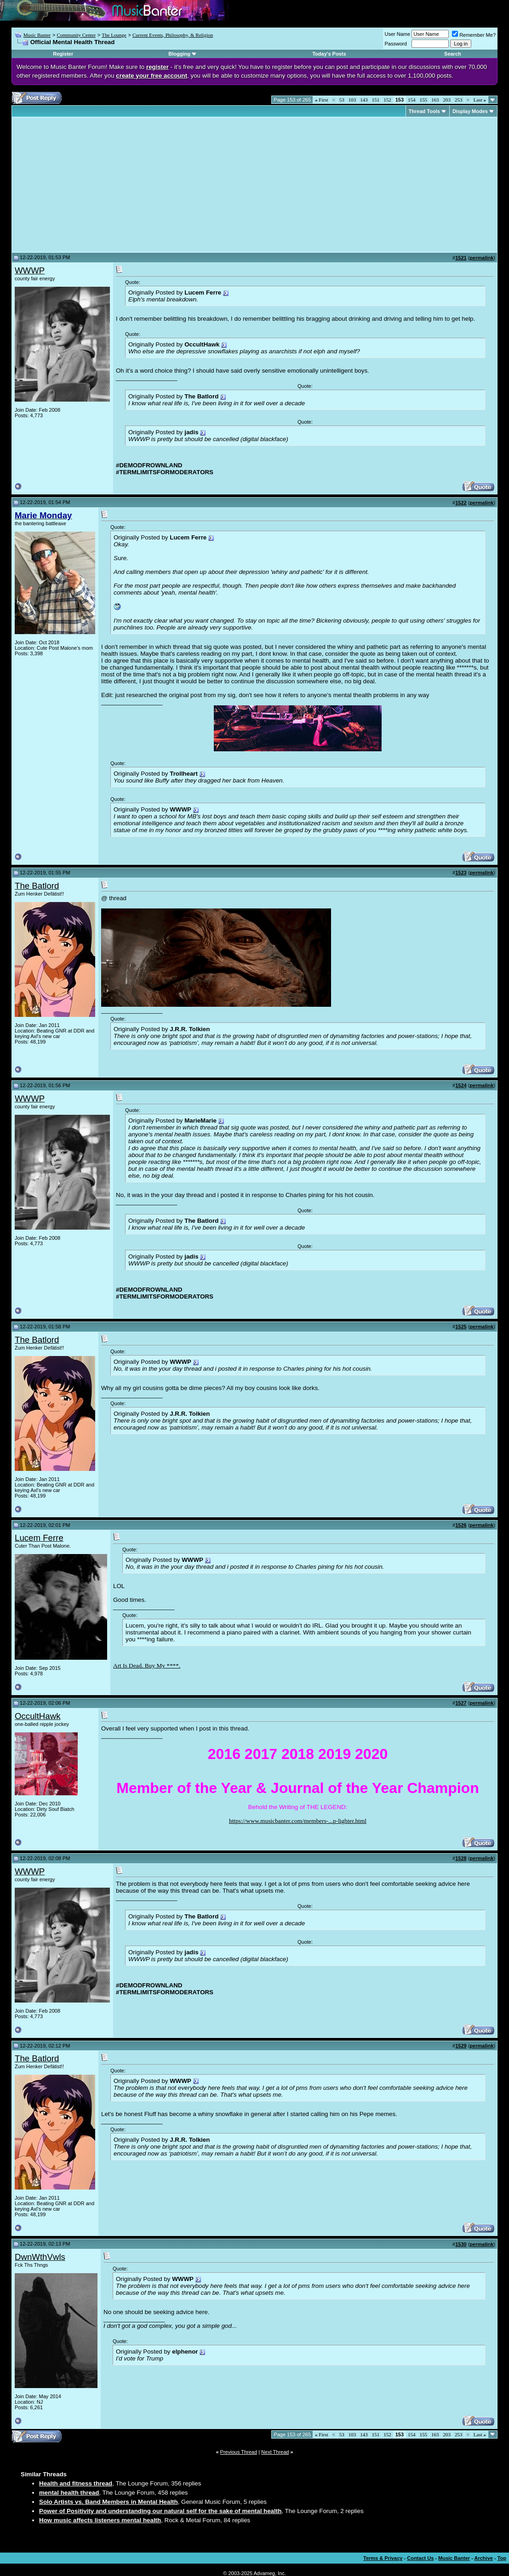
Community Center (76, 35)
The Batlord (37, 886)
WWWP (30, 270)
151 (376, 99)
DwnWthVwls (40, 2257)
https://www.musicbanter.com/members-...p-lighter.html (297, 1820)
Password (396, 43)
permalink (481, 258)
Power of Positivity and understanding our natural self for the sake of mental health (160, 2511)
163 (435, 99)
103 (352, 99)
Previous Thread (238, 2452)
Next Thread (275, 2452)
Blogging (179, 54)
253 (459, 99)
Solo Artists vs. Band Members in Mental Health (108, 2501)
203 (447, 99)
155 (424, 99)
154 (412, 99)
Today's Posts (329, 54)
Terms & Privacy (382, 2558)
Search (452, 54)
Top (502, 2558)
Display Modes (470, 111)
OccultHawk (38, 1716)
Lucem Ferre (39, 1538)
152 (387, 99)
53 (341, 99)
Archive (484, 2558)
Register (63, 54)
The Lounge (114, 35)
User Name (398, 34)
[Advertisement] (92, 184)
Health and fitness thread (75, 2483)
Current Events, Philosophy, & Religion (172, 35)
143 (364, 99)
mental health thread (69, 2492)
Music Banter (37, 35)
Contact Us (420, 2558)
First (321, 99)
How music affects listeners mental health (100, 2520)
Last (480, 99)
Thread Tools (424, 111)
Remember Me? (474, 35)
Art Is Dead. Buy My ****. (146, 1665)
